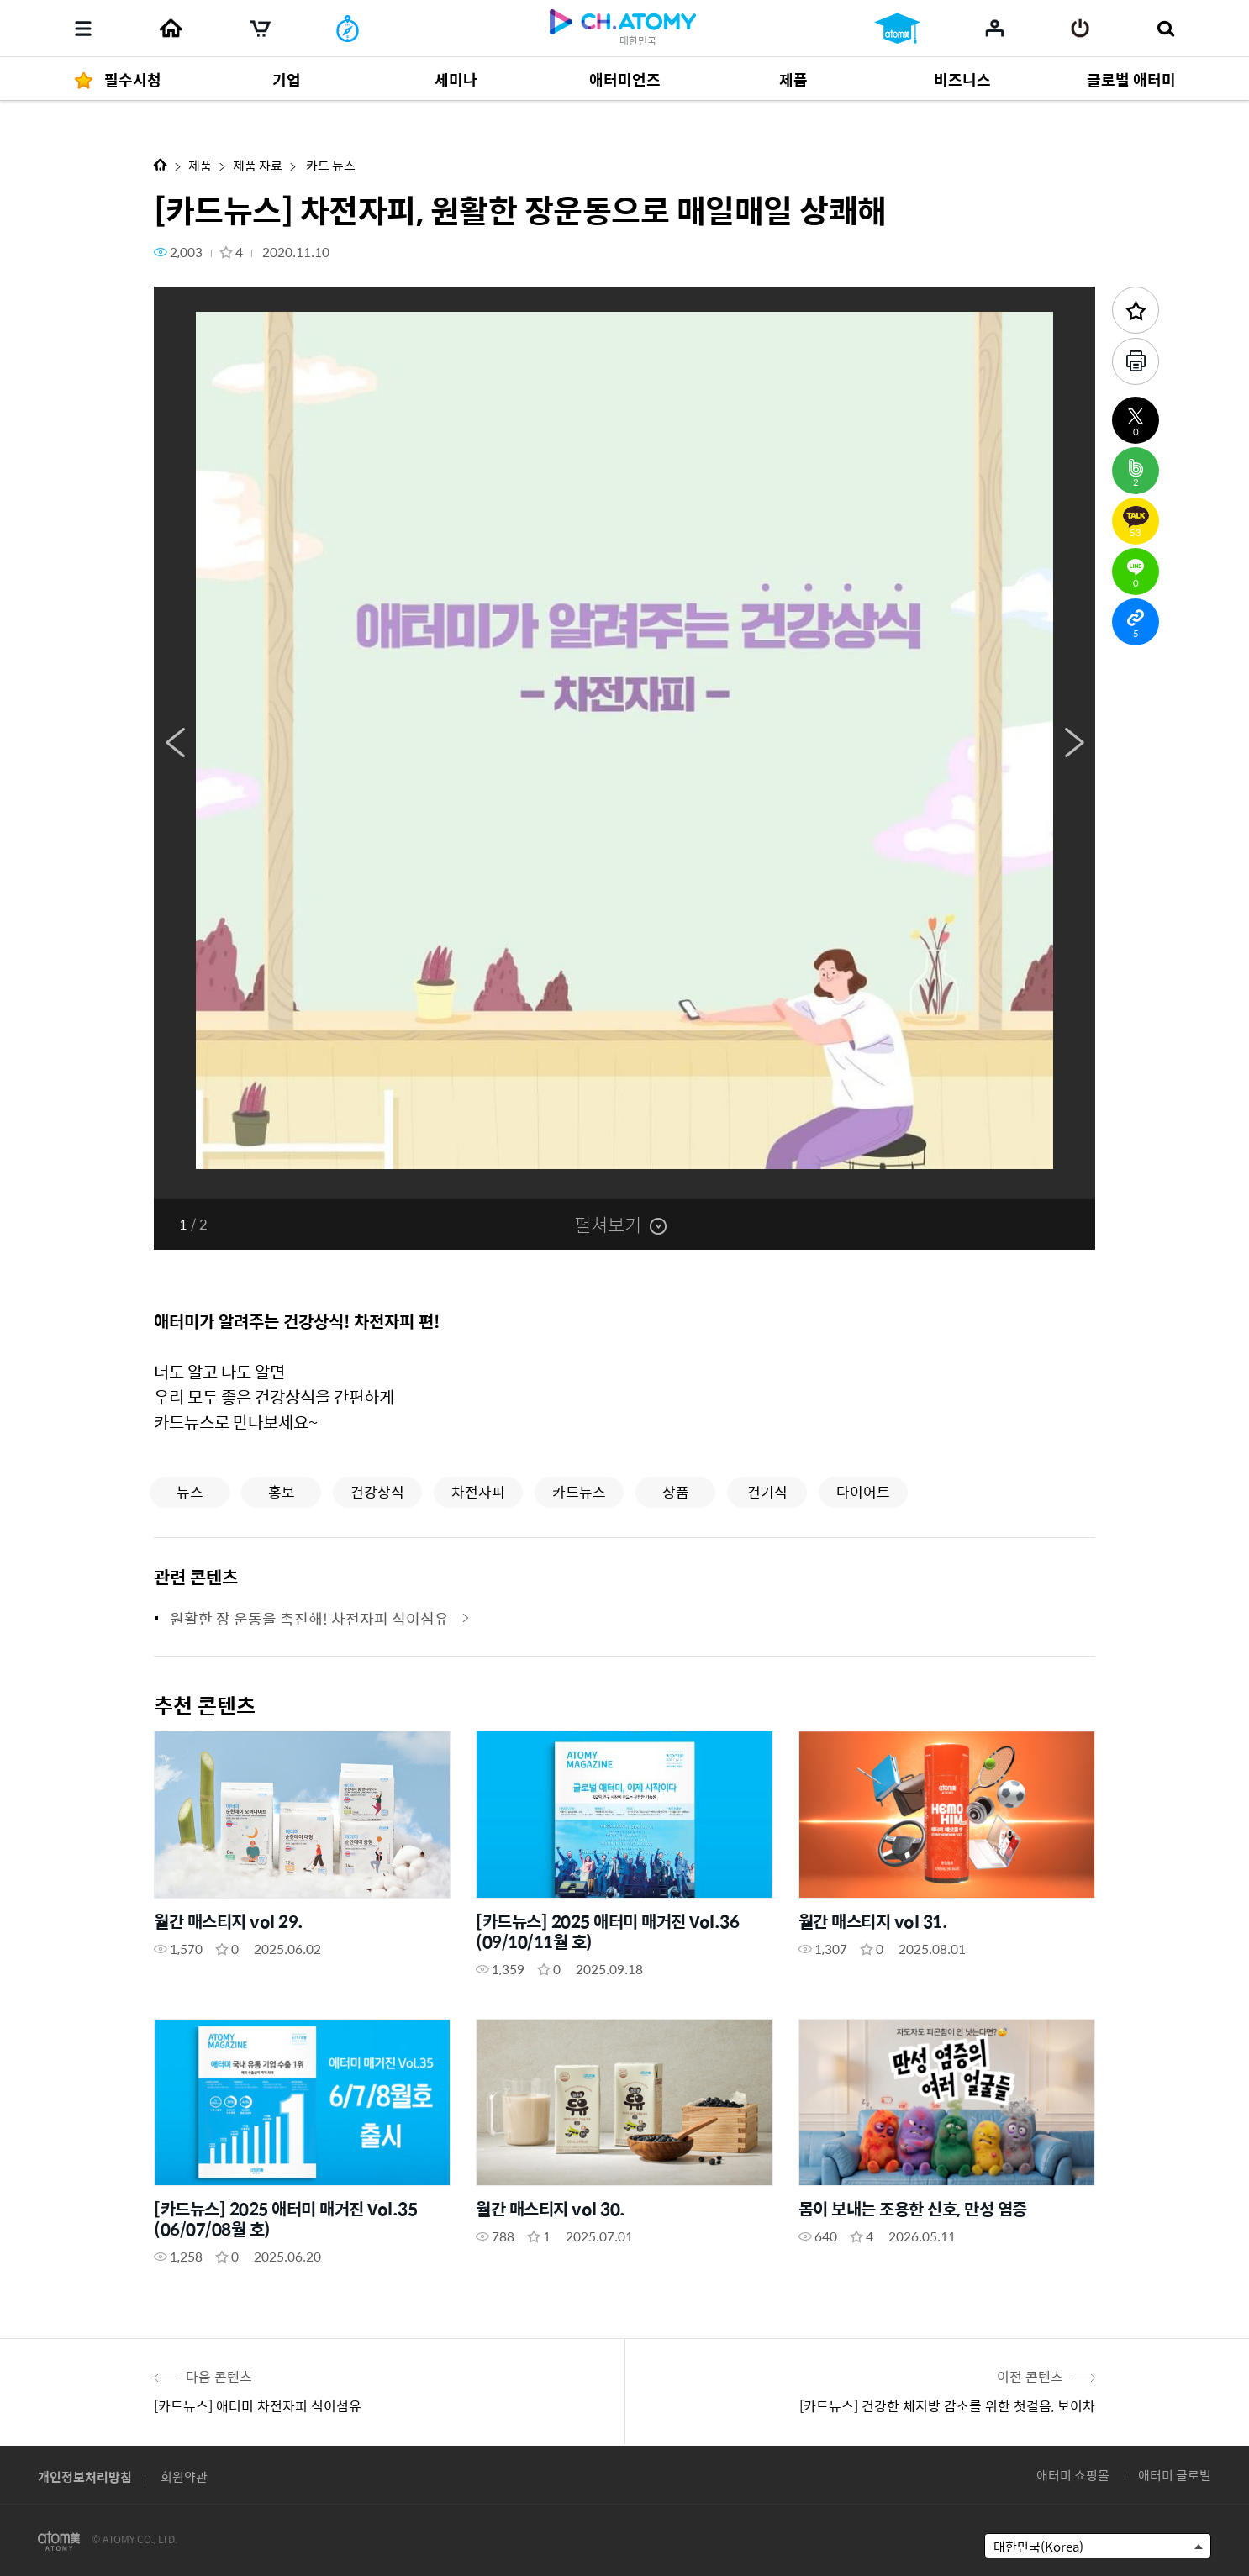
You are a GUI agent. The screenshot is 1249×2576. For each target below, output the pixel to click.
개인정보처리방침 (85, 2476)
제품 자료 (257, 165)
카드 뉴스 (329, 165)
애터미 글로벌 (1174, 2474)
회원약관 (184, 2476)
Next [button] (1074, 743)
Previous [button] (175, 743)
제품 (200, 165)
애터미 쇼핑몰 (1072, 2474)
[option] (624, 743)
